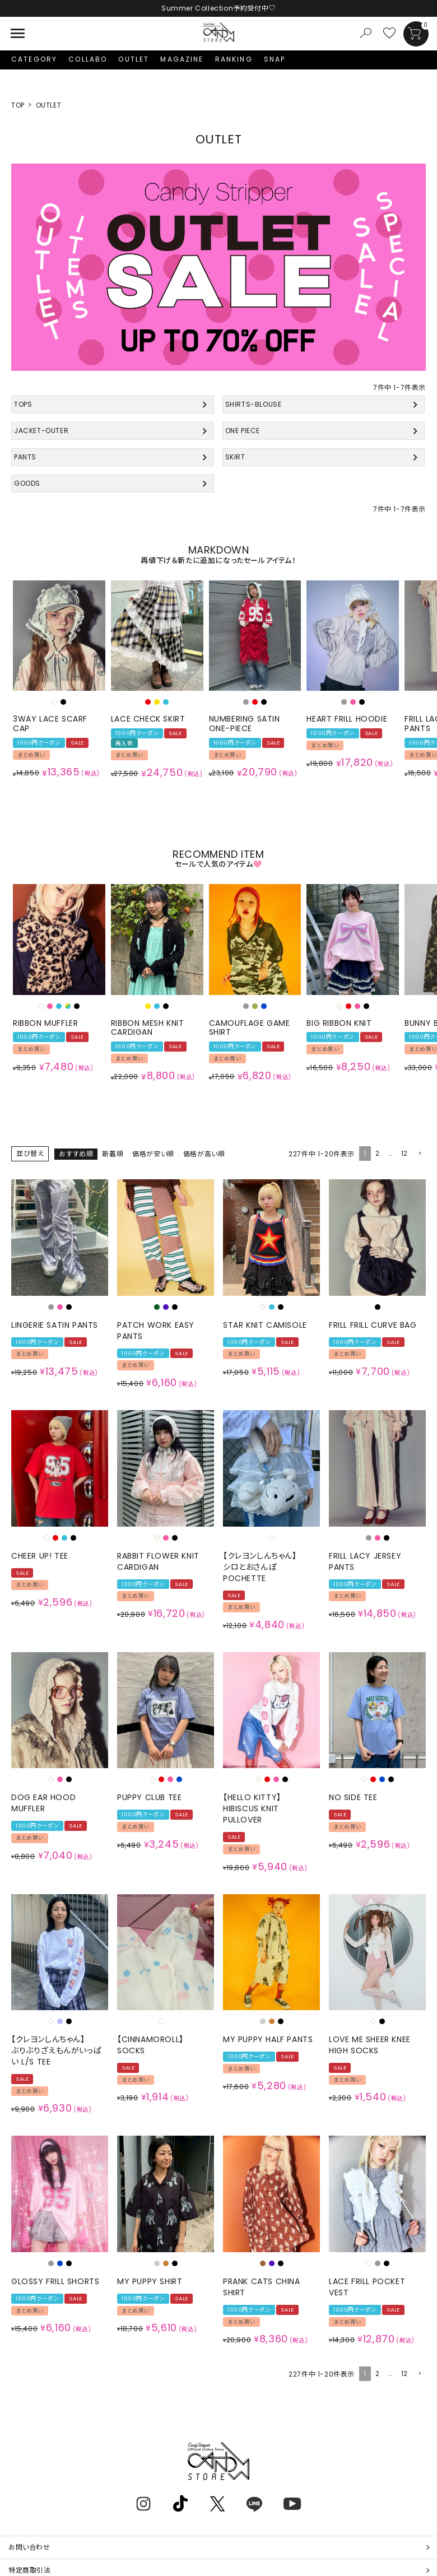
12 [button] (404, 1153)
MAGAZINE (181, 59)
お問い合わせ (29, 2547)
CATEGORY (34, 59)
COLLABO (87, 59)
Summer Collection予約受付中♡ (218, 8)
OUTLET (133, 59)
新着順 (112, 1154)
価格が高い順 (204, 1154)
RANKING (234, 59)
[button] (419, 1153)
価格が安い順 (153, 1154)
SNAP (275, 59)
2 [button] (377, 1153)
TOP (18, 105)
